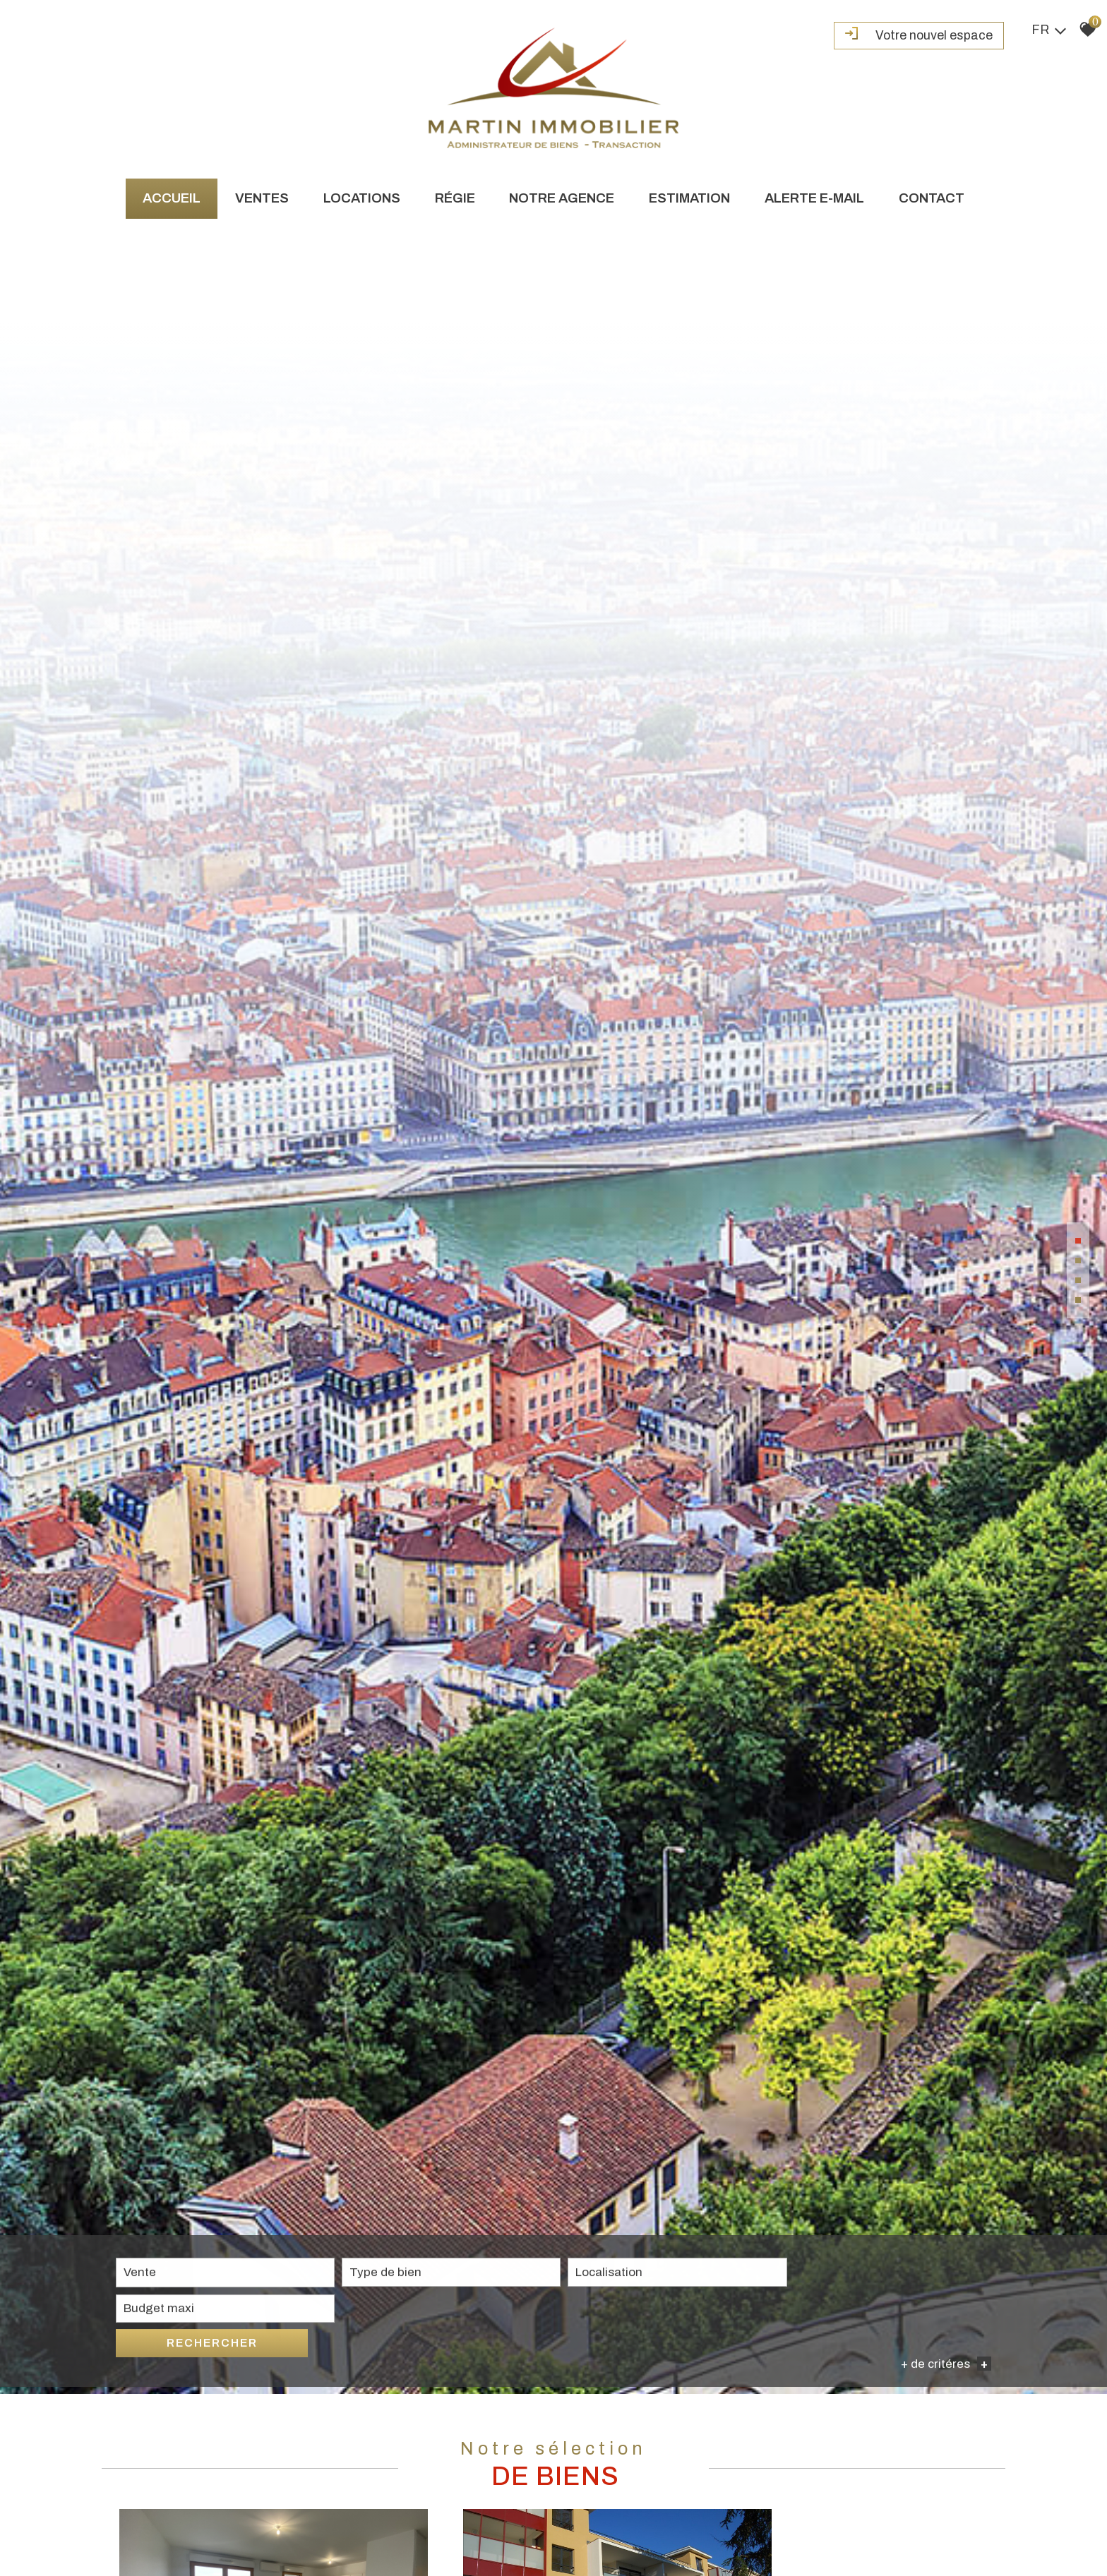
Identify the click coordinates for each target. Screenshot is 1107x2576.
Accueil (169, 198)
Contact (934, 198)
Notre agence (562, 198)
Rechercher (921, 2533)
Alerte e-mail (816, 198)
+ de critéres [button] (946, 2555)
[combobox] (204, 2534)
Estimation (690, 198)
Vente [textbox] (140, 2533)
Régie (454, 198)
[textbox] (387, 2533)
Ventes (260, 198)
